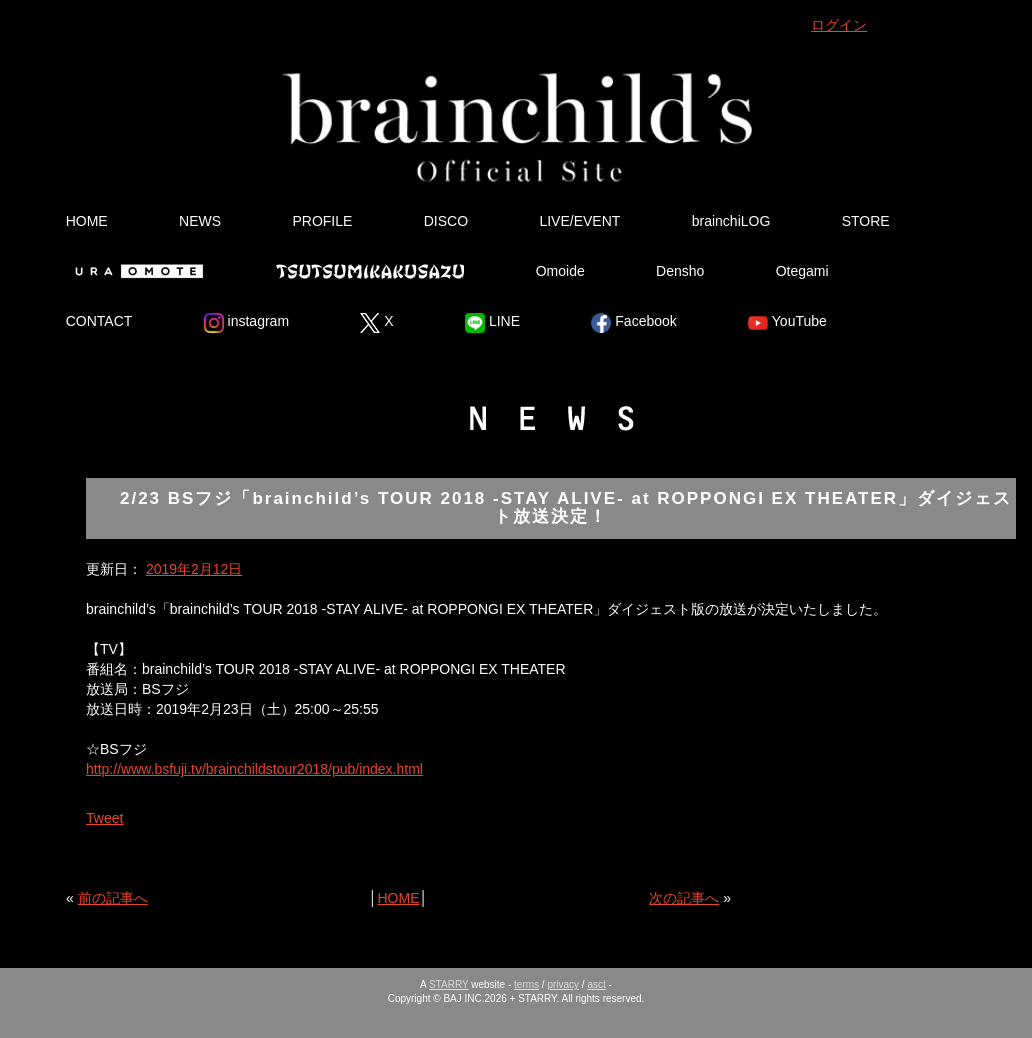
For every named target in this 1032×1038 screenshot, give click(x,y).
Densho (680, 271)
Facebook (633, 323)
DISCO (446, 221)
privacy (563, 984)
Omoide (560, 271)
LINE (492, 323)
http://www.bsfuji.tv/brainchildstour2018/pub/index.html (254, 769)
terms (526, 984)
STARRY (448, 984)
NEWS (200, 221)
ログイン (839, 25)
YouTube (787, 323)
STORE (866, 221)
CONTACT (99, 321)
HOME (87, 221)
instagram (246, 323)
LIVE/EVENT (579, 221)
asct (596, 984)
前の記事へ (113, 898)
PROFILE (322, 221)
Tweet (104, 818)
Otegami (802, 271)
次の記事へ (684, 898)
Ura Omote (135, 271)
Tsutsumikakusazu (370, 271)
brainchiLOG (731, 221)
